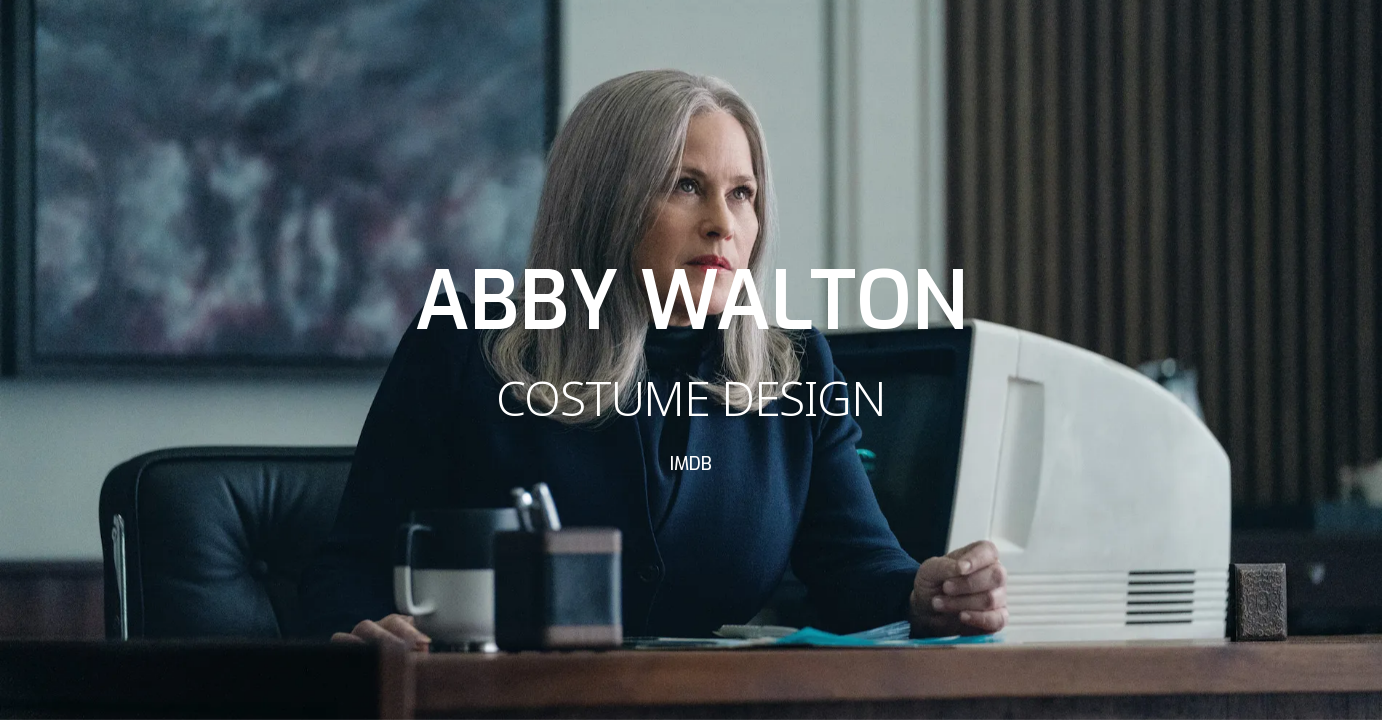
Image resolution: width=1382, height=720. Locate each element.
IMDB (691, 464)
